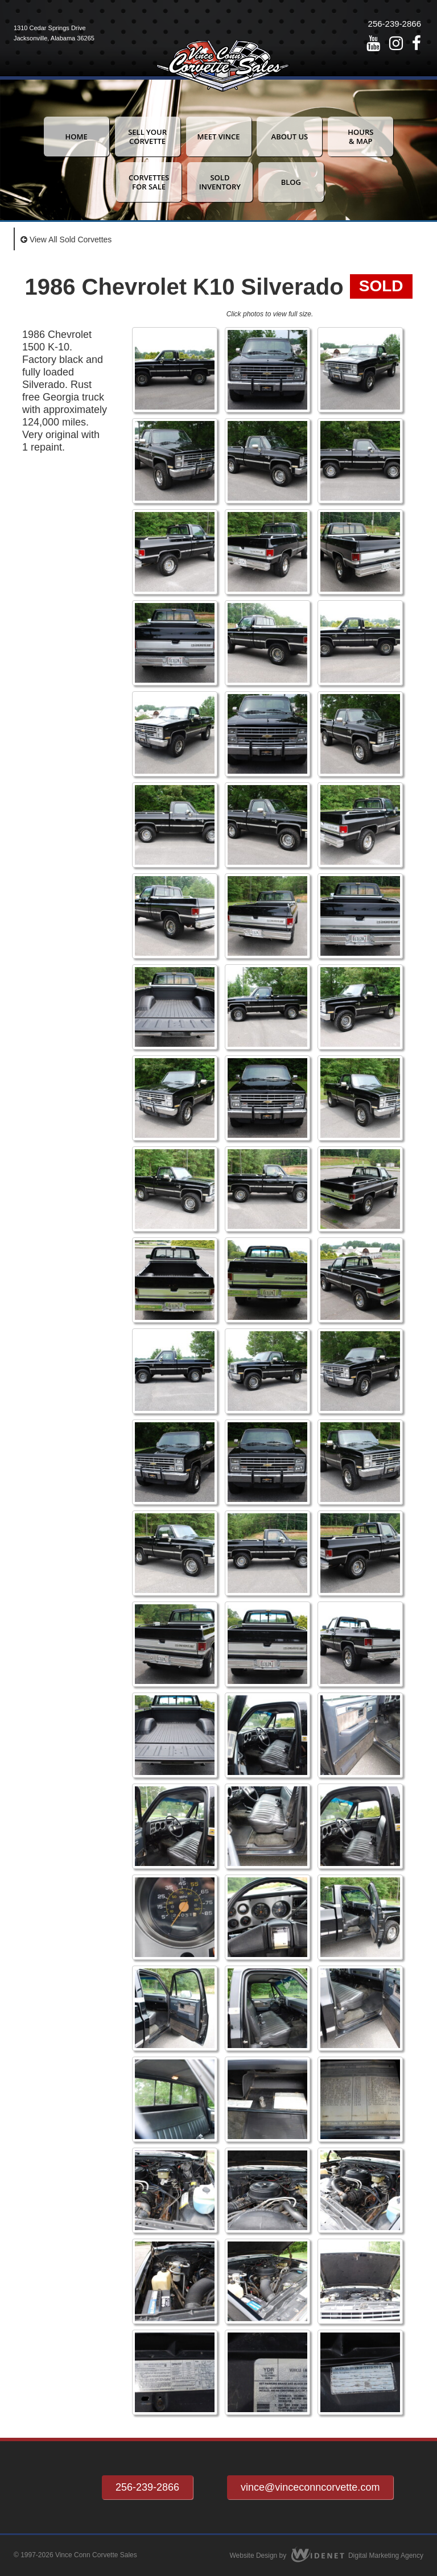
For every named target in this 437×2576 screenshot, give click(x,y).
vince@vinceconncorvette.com (310, 2487)
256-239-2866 (394, 23)
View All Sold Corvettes (66, 239)
